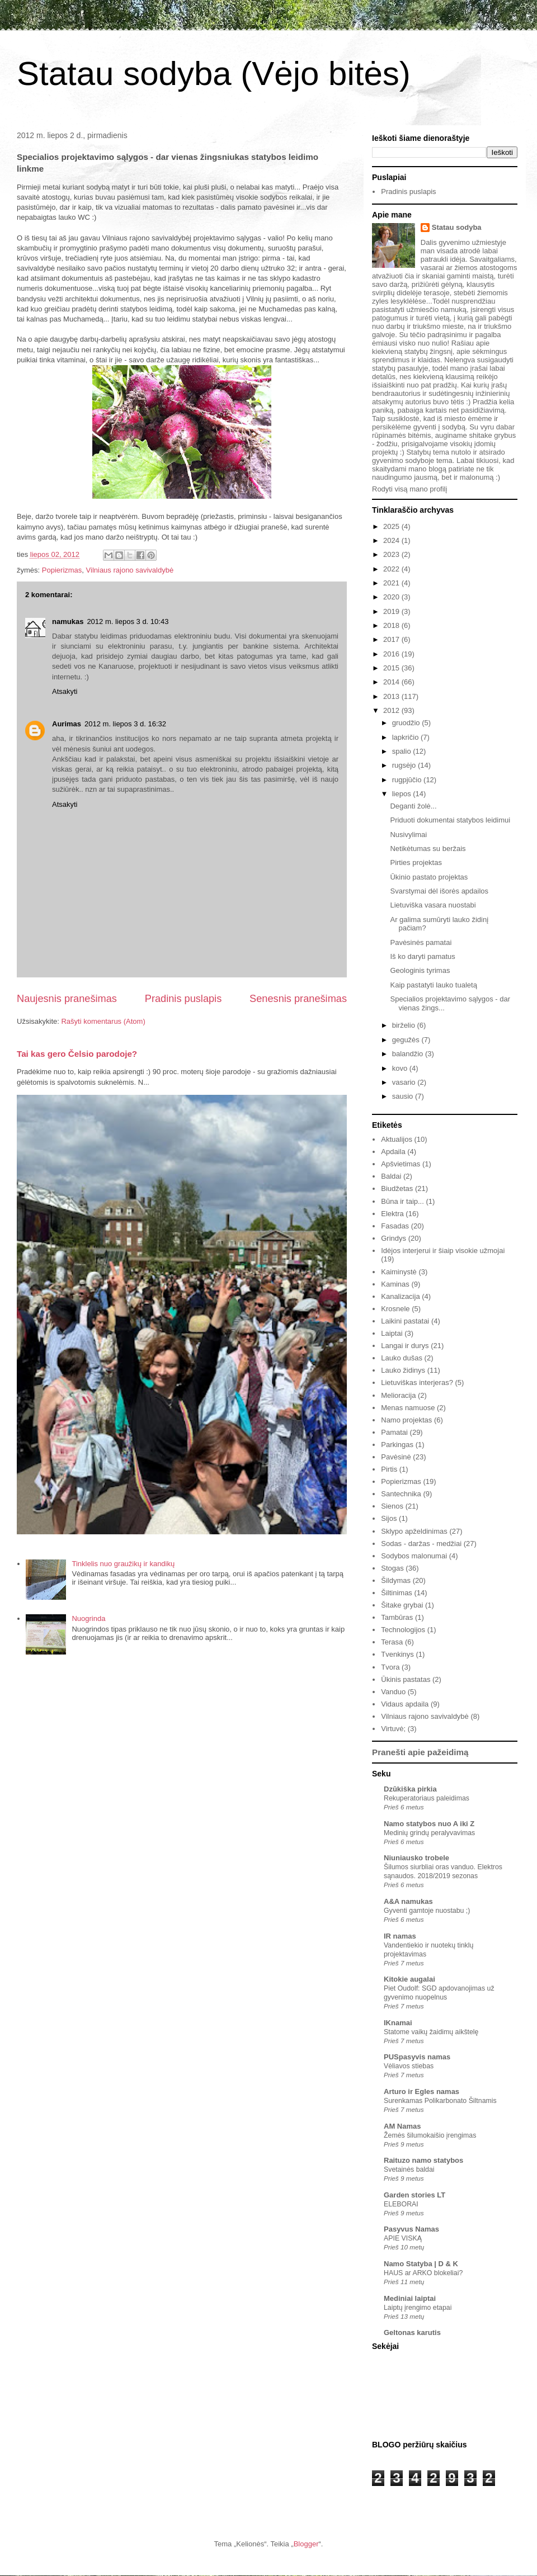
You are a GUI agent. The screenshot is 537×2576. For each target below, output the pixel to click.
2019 (392, 611)
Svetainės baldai (409, 2169)
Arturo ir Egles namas (421, 2091)
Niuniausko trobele (416, 1858)
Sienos (392, 1506)
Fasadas (395, 1226)
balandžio (408, 1054)
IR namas (400, 1936)
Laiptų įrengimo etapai (417, 2308)
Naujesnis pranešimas (67, 998)
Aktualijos (396, 1139)
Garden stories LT (414, 2195)
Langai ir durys (404, 1345)
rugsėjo (405, 765)
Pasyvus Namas (411, 2229)
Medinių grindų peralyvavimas (429, 1833)
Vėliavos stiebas (409, 2066)
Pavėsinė (396, 1457)
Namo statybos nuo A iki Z (429, 1823)
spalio (402, 751)
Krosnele (395, 1308)
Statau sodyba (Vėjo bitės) (214, 73)
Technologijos (403, 1629)
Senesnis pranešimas (298, 998)
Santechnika (401, 1494)
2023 (392, 554)
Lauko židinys (403, 1370)
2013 (392, 696)
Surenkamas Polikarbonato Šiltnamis (440, 2101)
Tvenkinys (397, 1654)
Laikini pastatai (405, 1321)
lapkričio (406, 737)
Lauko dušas (401, 1358)
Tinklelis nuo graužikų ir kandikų (123, 1563)
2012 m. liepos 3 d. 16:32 (125, 724)
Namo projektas (406, 1420)
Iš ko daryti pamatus (422, 956)
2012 (392, 710)
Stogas (392, 1568)
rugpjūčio (407, 780)
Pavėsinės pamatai (420, 942)
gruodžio (407, 723)
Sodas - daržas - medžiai (421, 1543)
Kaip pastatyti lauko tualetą (433, 985)
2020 (392, 597)
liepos (402, 794)
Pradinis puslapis (183, 998)
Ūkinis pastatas (405, 1679)
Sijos (389, 1518)
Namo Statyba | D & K (421, 2264)
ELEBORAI (401, 2204)
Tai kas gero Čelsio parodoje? (77, 1053)
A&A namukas (408, 1901)
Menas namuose (408, 1407)
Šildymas (396, 1580)
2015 (392, 668)
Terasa (392, 1642)
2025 (392, 526)
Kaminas (395, 1284)
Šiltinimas (396, 1593)
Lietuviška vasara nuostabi (432, 905)
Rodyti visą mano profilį (409, 489)
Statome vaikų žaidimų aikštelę (431, 2032)
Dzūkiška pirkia (410, 1789)
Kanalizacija (400, 1296)
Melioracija (398, 1395)
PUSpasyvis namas (417, 2057)
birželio (404, 1025)
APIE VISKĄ (403, 2238)
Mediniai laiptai (410, 2298)
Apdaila (393, 1151)
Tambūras (397, 1617)
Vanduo (393, 1692)
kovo (400, 1068)
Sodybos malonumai (414, 1556)
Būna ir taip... (402, 1201)
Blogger (306, 2544)
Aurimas (66, 724)
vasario (405, 1082)
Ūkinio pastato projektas (429, 877)
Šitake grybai (402, 1605)
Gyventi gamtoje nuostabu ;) (427, 1911)
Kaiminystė (399, 1272)
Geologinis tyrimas (420, 970)
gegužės (407, 1040)
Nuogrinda (88, 1618)
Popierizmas (62, 570)
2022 (392, 569)
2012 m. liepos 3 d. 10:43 (127, 621)
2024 (392, 540)
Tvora (390, 1667)
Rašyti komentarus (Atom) (103, 1021)
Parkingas (397, 1444)
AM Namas (402, 2126)
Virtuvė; (393, 1728)
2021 (392, 583)
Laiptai (391, 1333)
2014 (392, 682)
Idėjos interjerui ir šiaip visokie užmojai (443, 1250)
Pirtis (389, 1469)
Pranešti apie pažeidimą (420, 1752)
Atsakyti (65, 691)
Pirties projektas (415, 862)
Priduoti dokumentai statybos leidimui (450, 820)
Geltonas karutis (412, 2332)
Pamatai (394, 1432)
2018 (392, 625)
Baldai (391, 1176)
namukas (67, 621)
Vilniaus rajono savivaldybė (130, 570)
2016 (392, 654)
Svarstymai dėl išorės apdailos (439, 891)
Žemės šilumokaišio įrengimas (430, 2135)
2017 (392, 639)
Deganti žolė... (413, 806)
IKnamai (398, 2023)
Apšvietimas (400, 1164)
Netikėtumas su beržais (427, 848)
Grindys (393, 1238)
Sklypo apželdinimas (414, 1531)
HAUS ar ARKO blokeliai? (423, 2273)
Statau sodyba (457, 227)
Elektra (392, 1213)
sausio (403, 1096)
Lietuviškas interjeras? (417, 1382)
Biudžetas (397, 1188)
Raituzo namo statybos (423, 2160)
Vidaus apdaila (404, 1704)
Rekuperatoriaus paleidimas (426, 1798)
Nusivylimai (408, 834)
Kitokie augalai (409, 1979)
